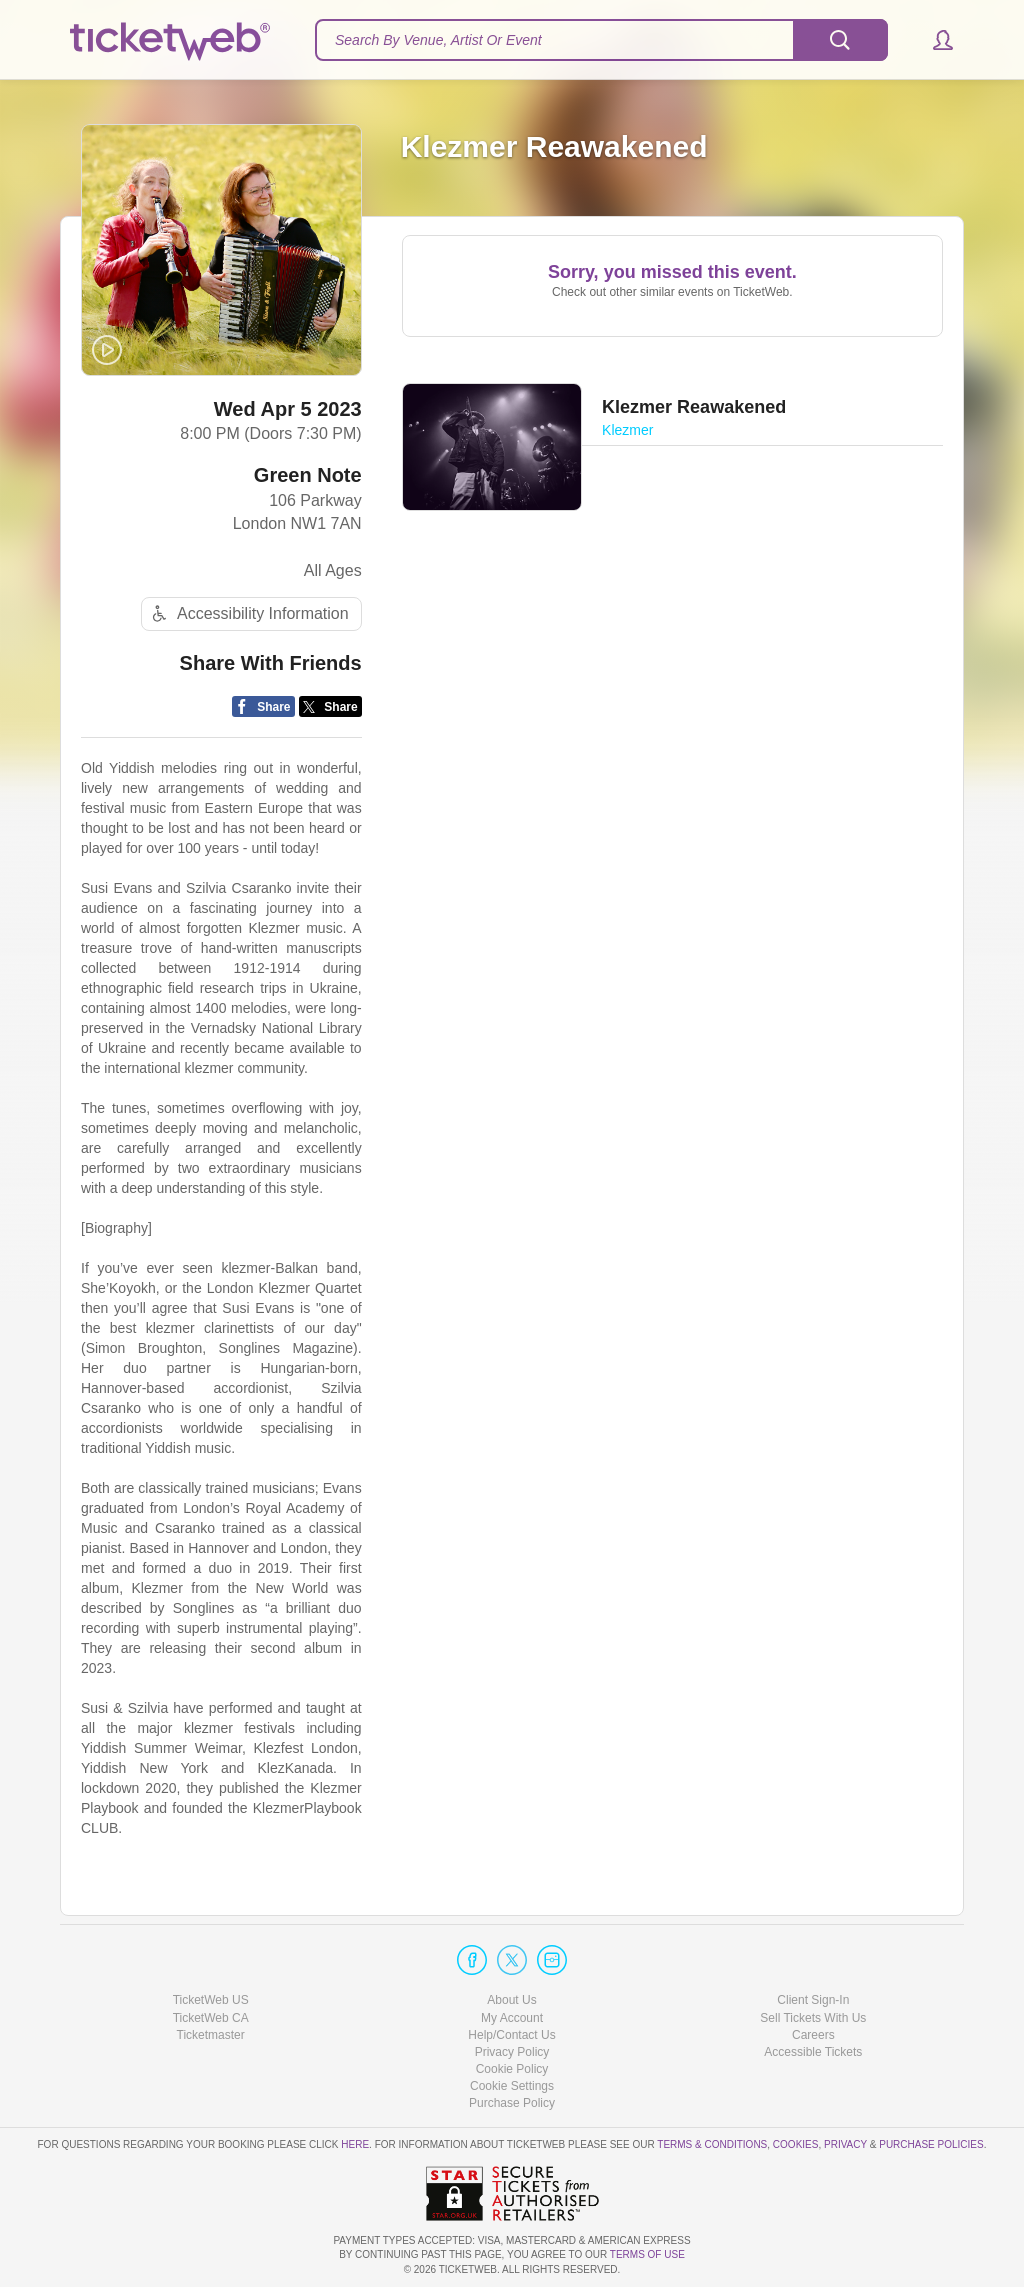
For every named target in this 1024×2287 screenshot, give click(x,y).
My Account (512, 2018)
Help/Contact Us (511, 2035)
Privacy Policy (512, 2052)
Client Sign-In (813, 2001)
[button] (933, 40)
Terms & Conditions (712, 2145)
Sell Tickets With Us (813, 2018)
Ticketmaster (211, 2035)
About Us (511, 2001)
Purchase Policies (931, 2145)
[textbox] (601, 40)
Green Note (308, 477)
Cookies (796, 2145)
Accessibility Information (248, 615)
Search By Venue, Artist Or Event (438, 40)
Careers (813, 2035)
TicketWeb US (211, 2001)
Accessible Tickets (813, 2052)
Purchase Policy (512, 2104)
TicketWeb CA (211, 2018)
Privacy (845, 2145)
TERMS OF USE (647, 2255)
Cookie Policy (512, 2069)
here (355, 2145)
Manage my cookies (512, 2086)
